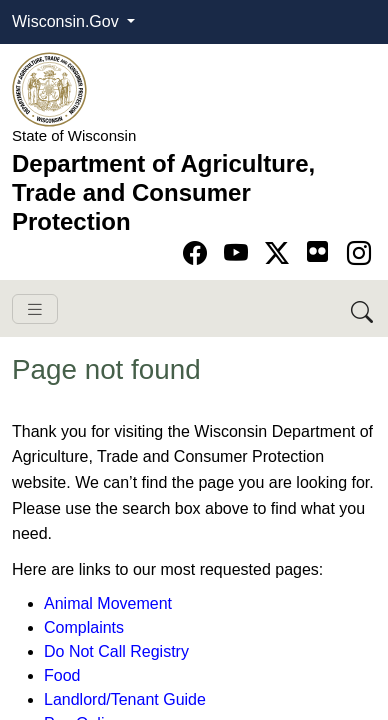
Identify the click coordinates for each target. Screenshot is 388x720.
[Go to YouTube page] (239, 253)
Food (62, 675)
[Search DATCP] (363, 308)
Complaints (84, 627)
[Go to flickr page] (317, 251)
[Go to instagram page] (359, 253)
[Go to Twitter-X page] (280, 253)
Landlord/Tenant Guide (125, 699)
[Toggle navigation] (35, 309)
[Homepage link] (49, 88)
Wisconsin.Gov (67, 21)
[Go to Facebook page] (198, 253)
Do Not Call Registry (116, 651)
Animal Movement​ (108, 603)
